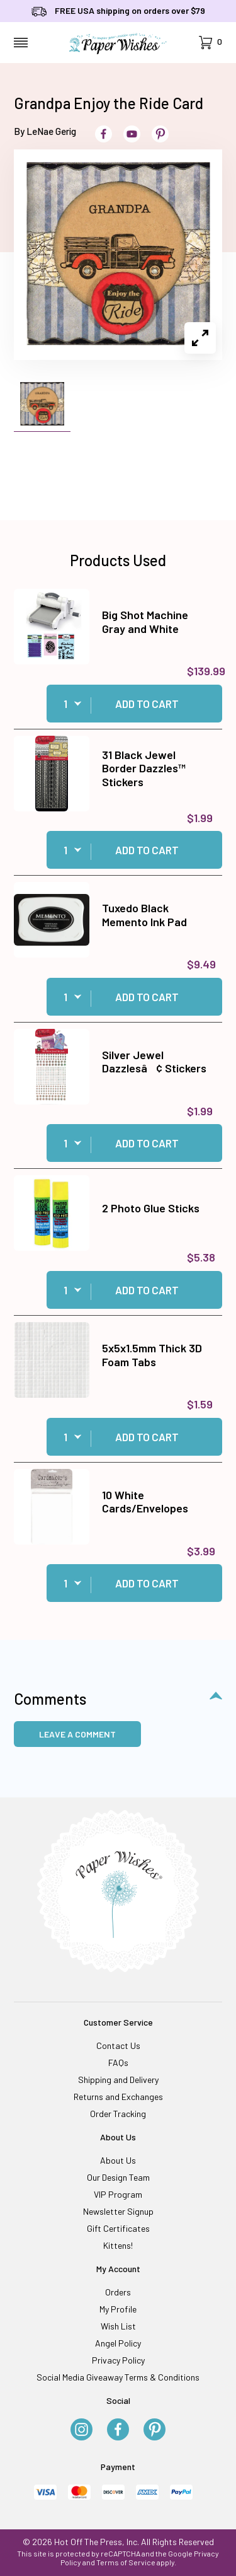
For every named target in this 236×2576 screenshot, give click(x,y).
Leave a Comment (77, 1734)
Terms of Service (125, 2562)
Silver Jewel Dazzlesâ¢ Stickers (154, 1062)
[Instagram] (81, 2430)
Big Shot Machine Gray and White (145, 621)
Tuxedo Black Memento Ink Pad (144, 915)
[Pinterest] (154, 2430)
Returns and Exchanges (118, 2096)
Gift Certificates (118, 2228)
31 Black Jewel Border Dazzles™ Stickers (144, 768)
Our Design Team (118, 2177)
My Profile (118, 2309)
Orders (118, 2292)
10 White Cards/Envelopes (145, 1502)
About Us (118, 2160)
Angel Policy (118, 2343)
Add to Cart (147, 703)
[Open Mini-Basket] (210, 42)
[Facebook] (118, 2430)
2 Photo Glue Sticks (150, 1208)
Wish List (118, 2326)
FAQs (118, 2062)
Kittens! (118, 2245)
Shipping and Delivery (118, 2079)
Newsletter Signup (118, 2211)
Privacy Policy (118, 2360)
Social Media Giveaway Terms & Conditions (118, 2377)
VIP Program (118, 2194)
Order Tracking (118, 2113)
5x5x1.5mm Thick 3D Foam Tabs (152, 1355)
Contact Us (118, 2045)
